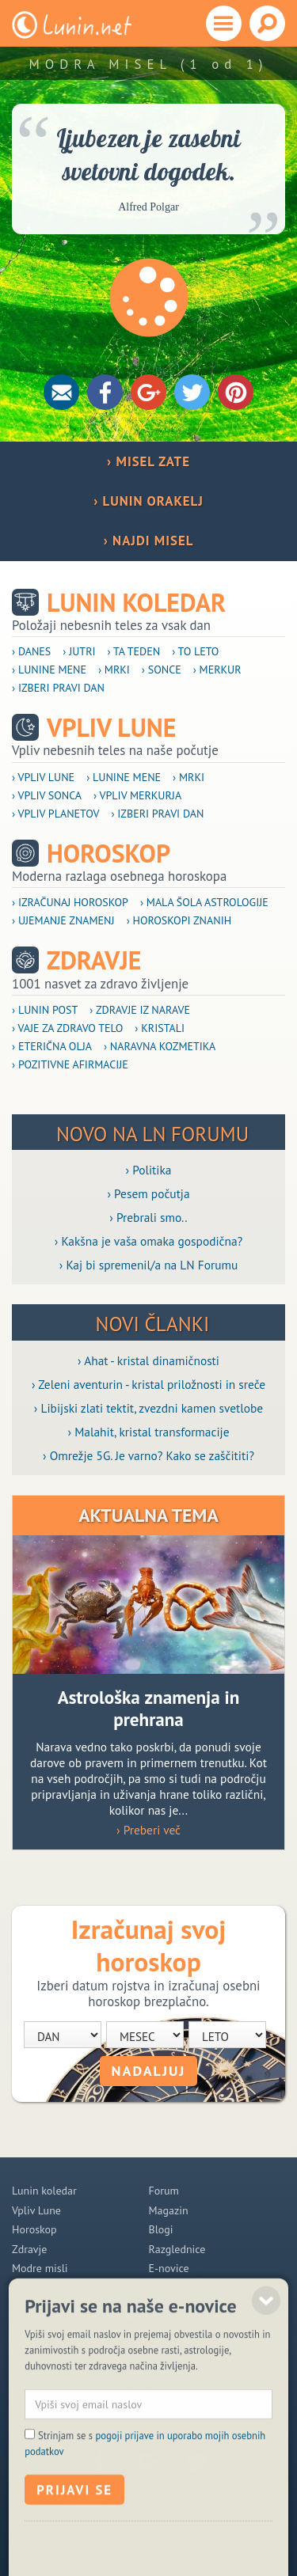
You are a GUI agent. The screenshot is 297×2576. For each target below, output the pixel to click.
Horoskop (108, 853)
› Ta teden (134, 651)
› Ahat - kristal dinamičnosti (148, 1360)
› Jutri (79, 651)
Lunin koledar (136, 602)
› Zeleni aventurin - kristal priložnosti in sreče (148, 1384)
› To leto (195, 651)
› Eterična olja (52, 1046)
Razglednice (177, 2249)
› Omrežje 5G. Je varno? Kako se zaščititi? (148, 1455)
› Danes (31, 651)
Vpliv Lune (111, 728)
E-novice (169, 2268)
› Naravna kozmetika (159, 1046)
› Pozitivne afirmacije (70, 1064)
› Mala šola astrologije (204, 902)
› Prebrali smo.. (148, 1217)
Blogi (161, 2229)
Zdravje (94, 960)
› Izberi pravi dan (58, 688)
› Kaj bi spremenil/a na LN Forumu (148, 1265)
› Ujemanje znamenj (63, 920)
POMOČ (157, 2315)
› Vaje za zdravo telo (67, 1028)
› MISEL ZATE (148, 461)
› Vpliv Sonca (47, 795)
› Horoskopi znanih (179, 920)
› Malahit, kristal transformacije (149, 1432)
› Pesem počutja (148, 1193)
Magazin (168, 2210)
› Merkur (217, 669)
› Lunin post (45, 1010)
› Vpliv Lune (43, 777)
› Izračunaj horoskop (70, 902)
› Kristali (160, 1028)
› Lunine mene (49, 669)
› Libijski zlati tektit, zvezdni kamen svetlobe (148, 1408)
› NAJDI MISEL (149, 540)
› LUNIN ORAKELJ (148, 501)
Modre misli (40, 2268)
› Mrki (114, 669)
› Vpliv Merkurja (137, 795)
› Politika (149, 1170)
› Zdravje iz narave (139, 1010)
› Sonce (161, 669)
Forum (164, 2190)
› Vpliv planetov (55, 813)
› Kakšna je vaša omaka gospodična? (149, 1241)
